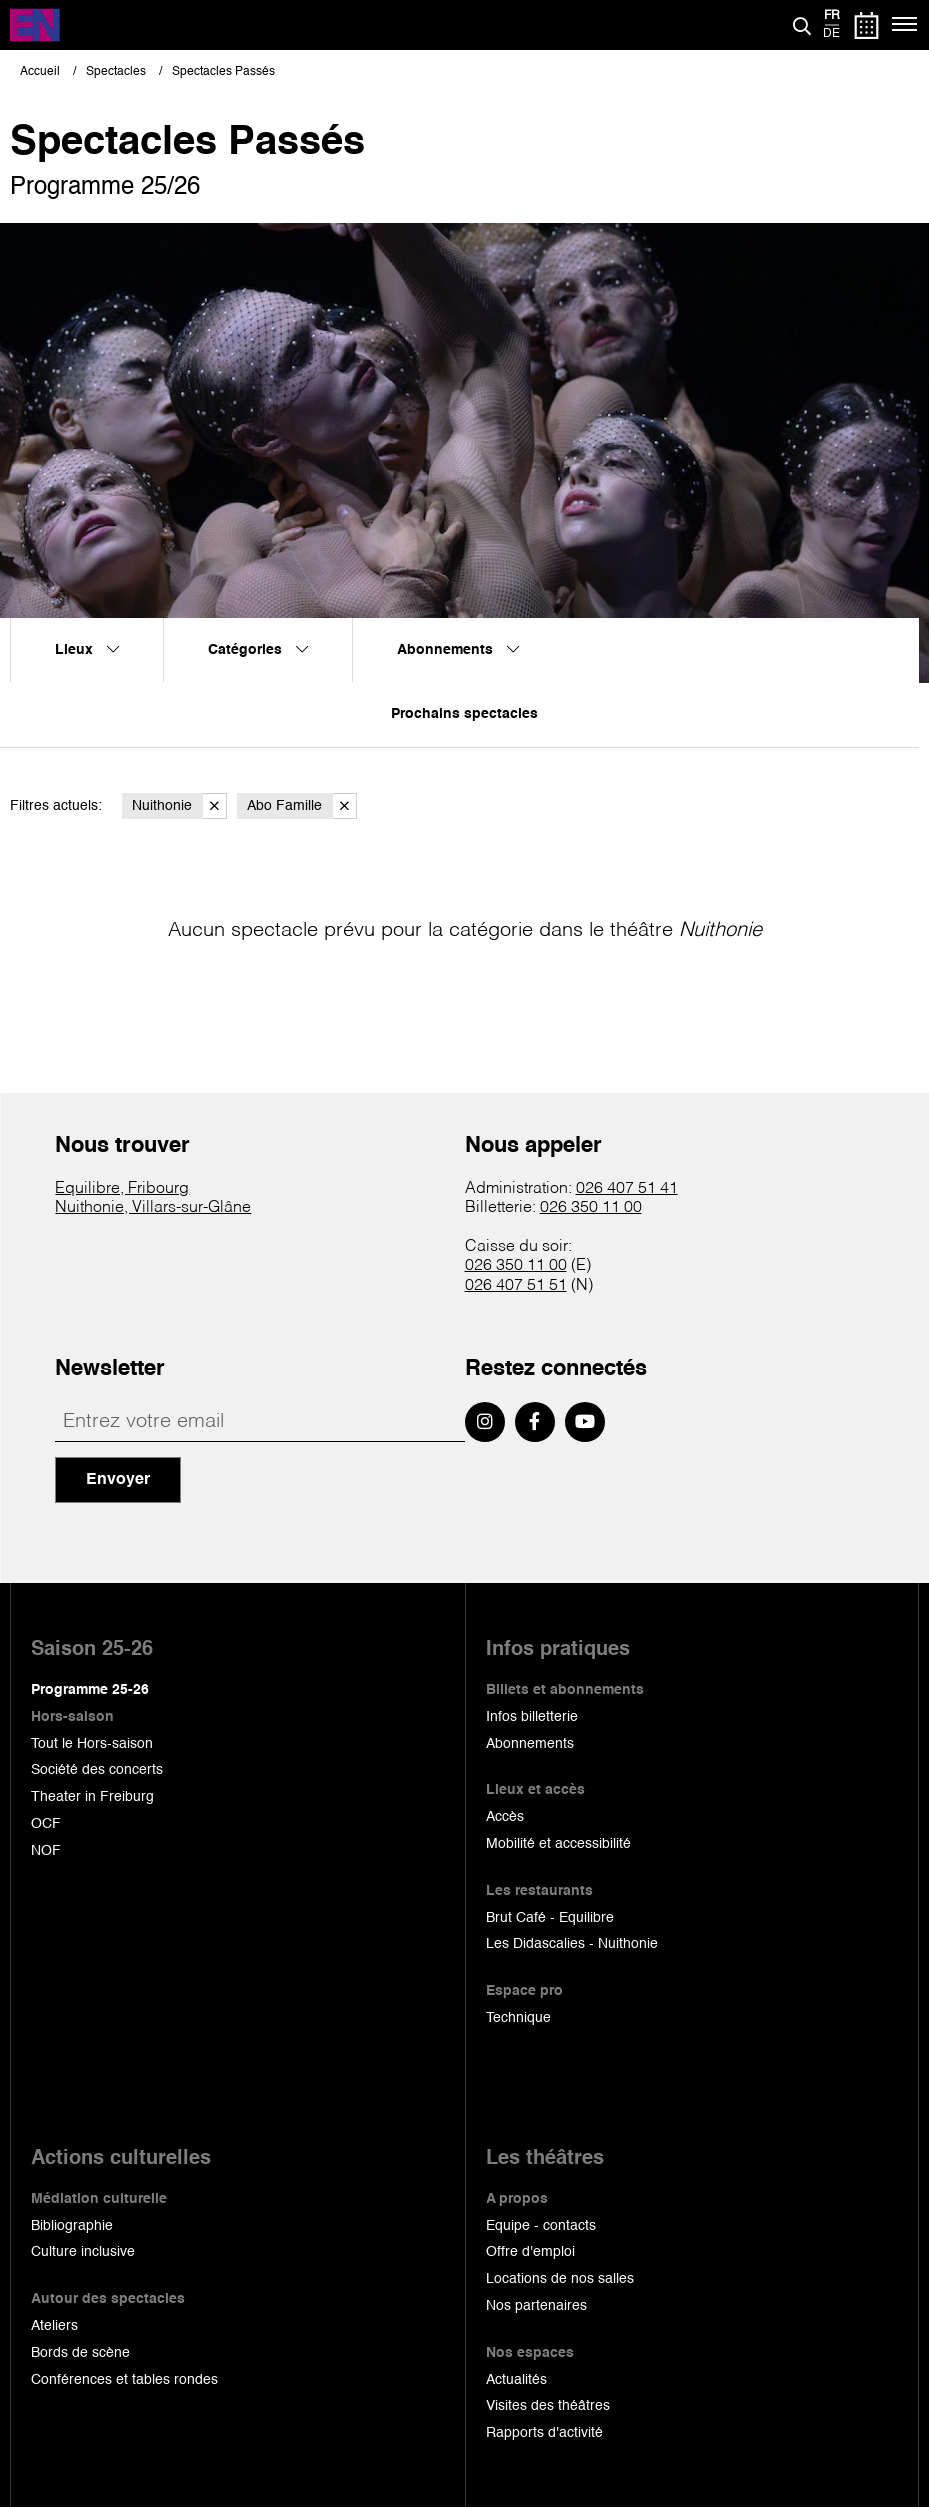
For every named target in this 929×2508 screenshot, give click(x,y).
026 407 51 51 (516, 1286)
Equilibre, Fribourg (122, 1189)
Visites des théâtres (548, 2406)
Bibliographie (72, 2226)
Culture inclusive (83, 2252)
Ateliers (54, 2326)
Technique (518, 2018)
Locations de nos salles (560, 2279)
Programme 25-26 (90, 1690)
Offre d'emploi (530, 2252)
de (831, 34)
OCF (46, 1824)
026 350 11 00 (591, 1208)
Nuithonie (179, 806)
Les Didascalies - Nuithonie (572, 1944)
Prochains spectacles (464, 714)
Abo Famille (302, 806)
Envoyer (118, 1480)
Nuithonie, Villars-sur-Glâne (153, 1208)
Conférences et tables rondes (124, 2380)
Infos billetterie (532, 1717)
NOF (46, 1851)
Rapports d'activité (544, 2433)
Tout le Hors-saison (92, 1744)
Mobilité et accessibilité (558, 1844)
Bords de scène (80, 2353)
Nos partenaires (536, 2306)
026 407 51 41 (627, 1189)
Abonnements (530, 1744)
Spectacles (116, 72)
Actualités (516, 2380)
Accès (505, 1817)
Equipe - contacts (541, 2226)
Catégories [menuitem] (258, 650)
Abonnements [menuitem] (458, 650)
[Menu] (905, 25)
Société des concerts (97, 1770)
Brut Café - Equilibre (550, 1918)
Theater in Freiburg (92, 1797)
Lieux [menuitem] (87, 650)
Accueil (40, 72)
